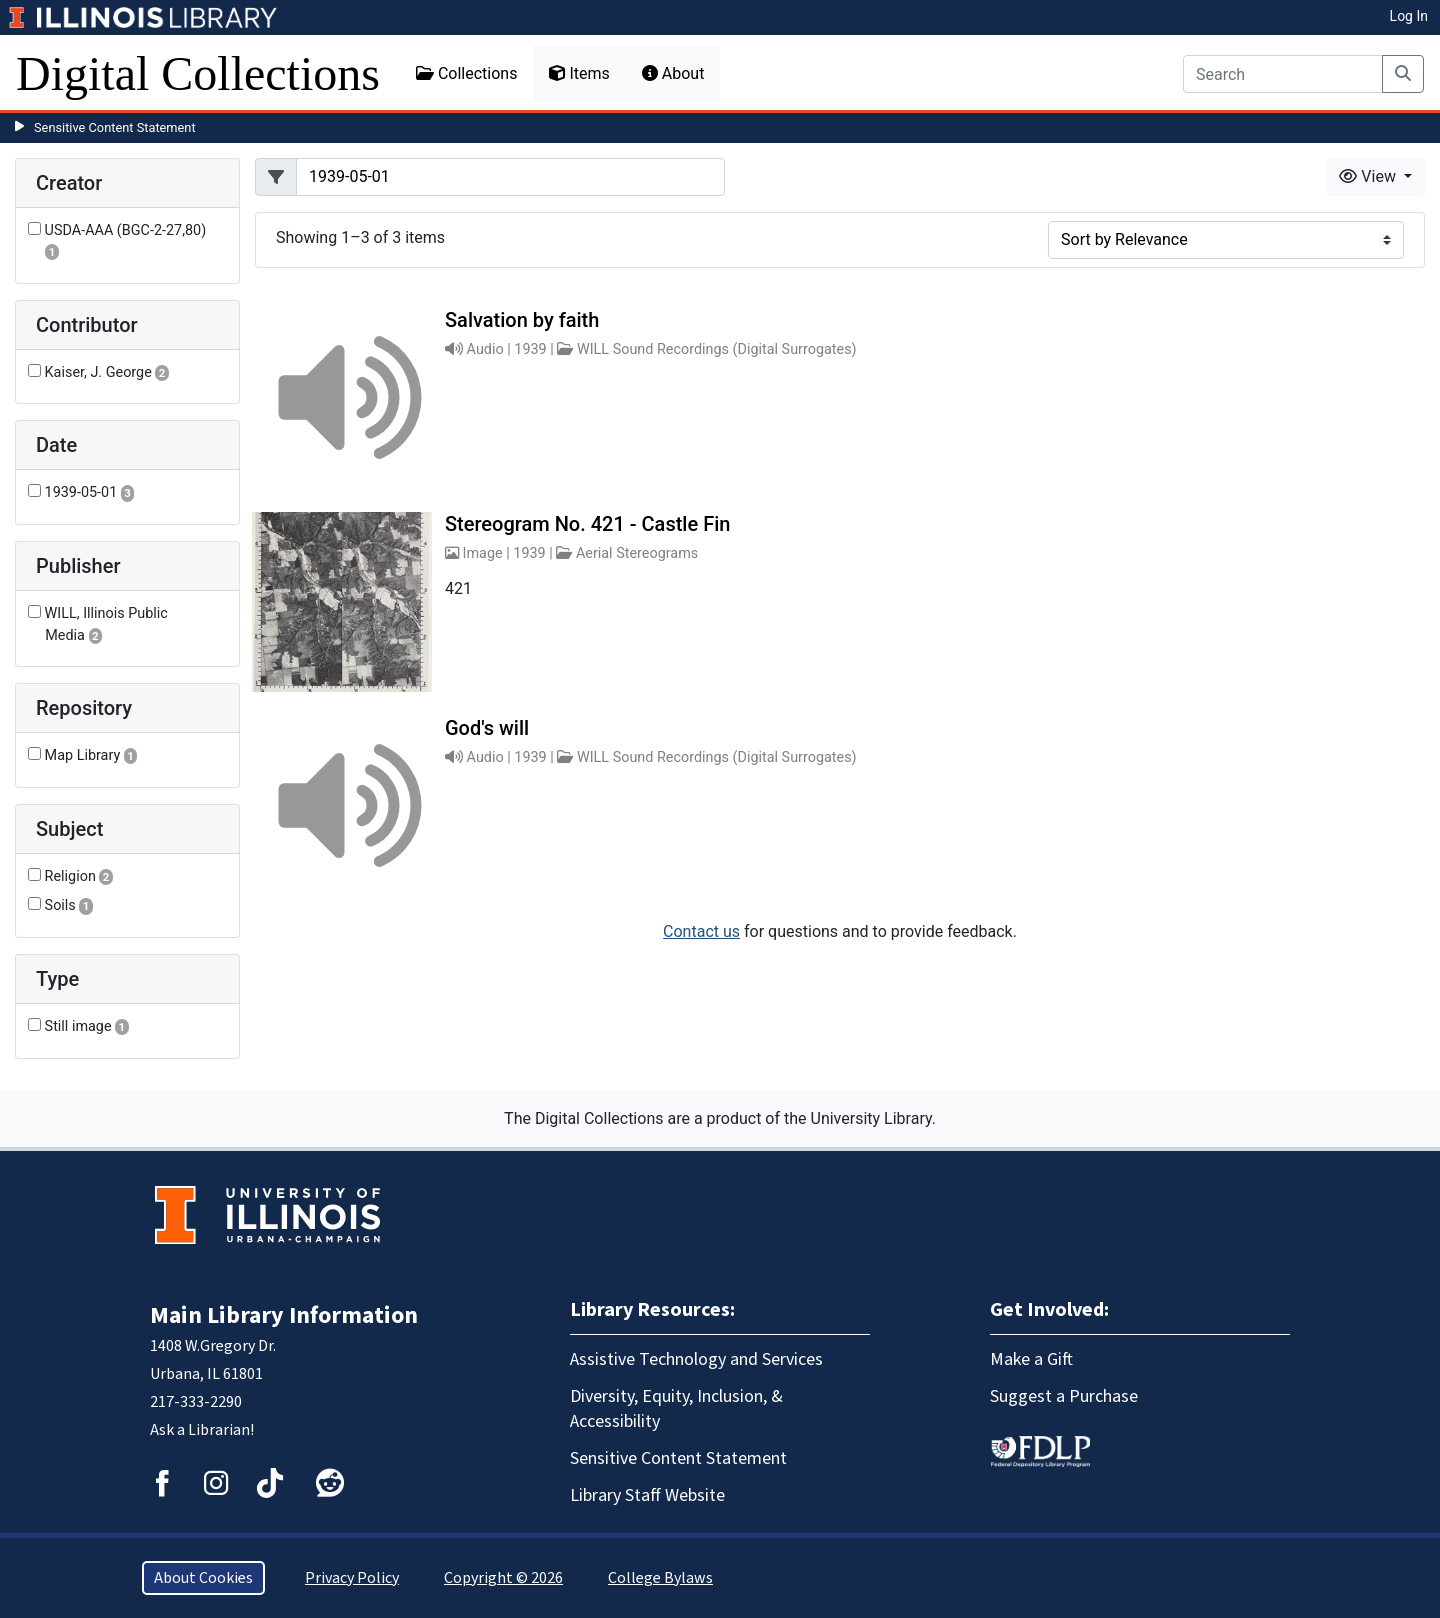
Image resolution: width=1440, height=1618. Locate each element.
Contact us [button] (701, 931)
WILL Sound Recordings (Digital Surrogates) (717, 349)
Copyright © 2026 (503, 1578)
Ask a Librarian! (202, 1430)
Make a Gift (1031, 1359)
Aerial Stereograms (637, 553)
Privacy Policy (352, 1578)
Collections (467, 73)
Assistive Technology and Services (696, 1359)
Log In (1409, 16)
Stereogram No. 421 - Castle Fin (587, 524)
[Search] (1283, 74)
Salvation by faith (522, 320)
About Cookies (203, 1578)
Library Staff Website (647, 1495)
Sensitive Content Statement (115, 127)
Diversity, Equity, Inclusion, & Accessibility (676, 1409)
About (673, 73)
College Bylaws (660, 1578)
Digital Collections (198, 73)
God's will (487, 728)
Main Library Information (284, 1315)
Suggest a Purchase (1064, 1396)
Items (579, 73)
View (1369, 176)
